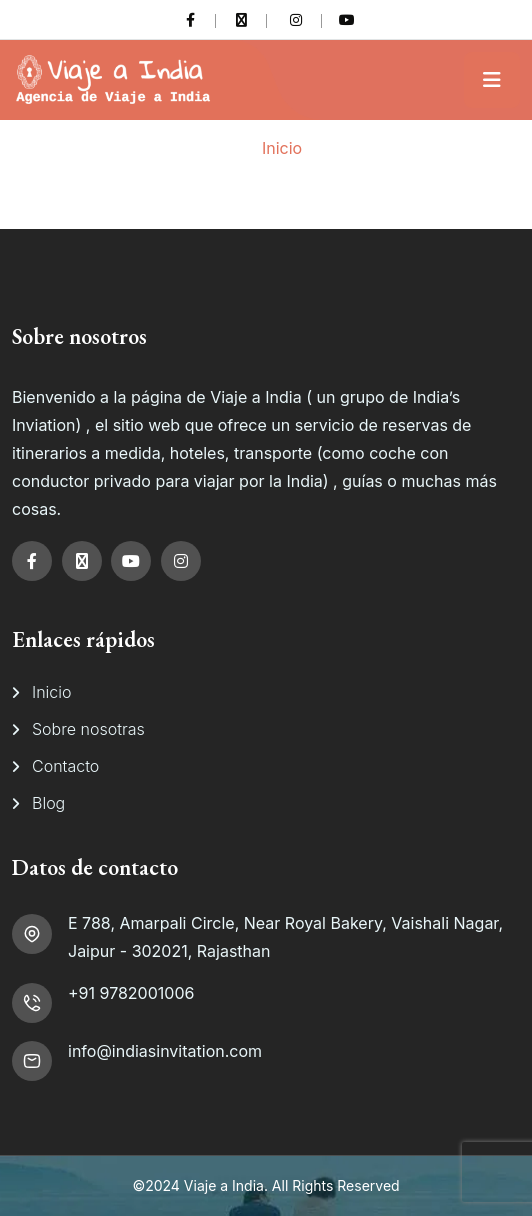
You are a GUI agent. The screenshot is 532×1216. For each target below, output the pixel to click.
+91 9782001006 (131, 993)
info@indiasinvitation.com (165, 1051)
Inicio (282, 148)
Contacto (65, 766)
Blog (48, 803)
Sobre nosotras (88, 729)
